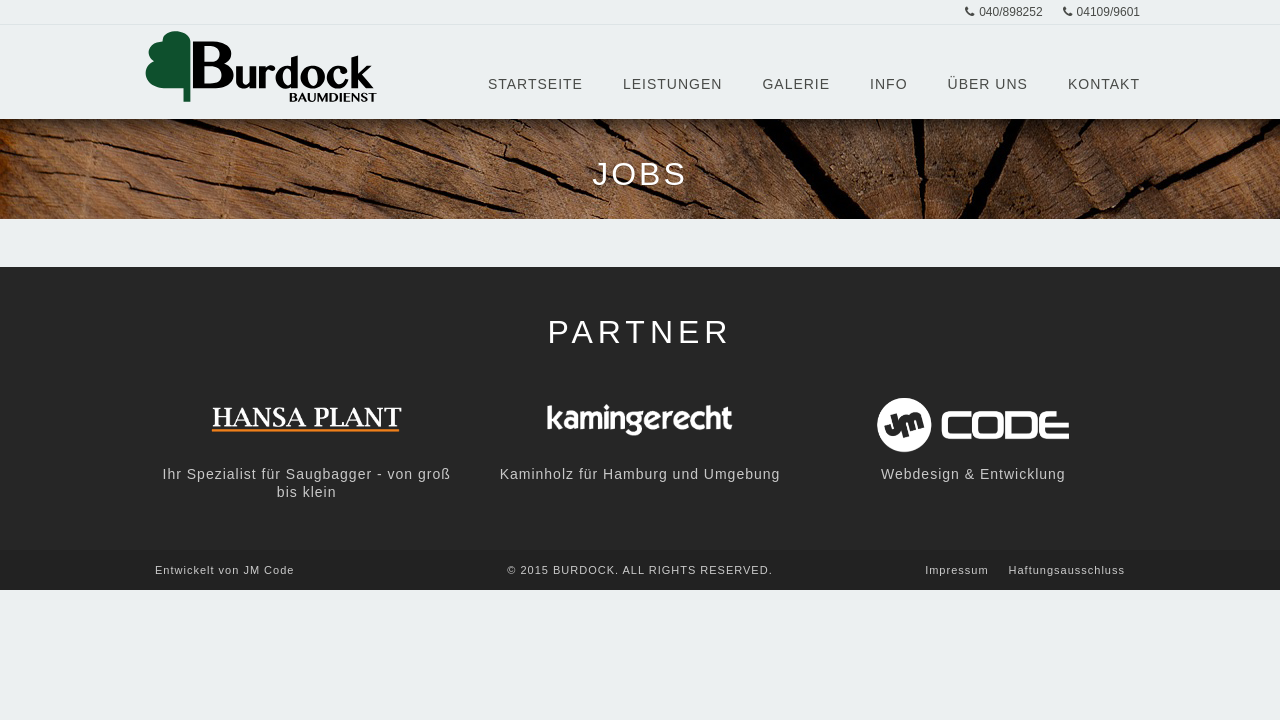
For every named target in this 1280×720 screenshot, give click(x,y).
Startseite (535, 84)
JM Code (268, 570)
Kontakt (1104, 84)
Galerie (796, 84)
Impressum (956, 570)
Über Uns (988, 84)
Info (888, 84)
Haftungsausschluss (1067, 570)
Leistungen (672, 84)
